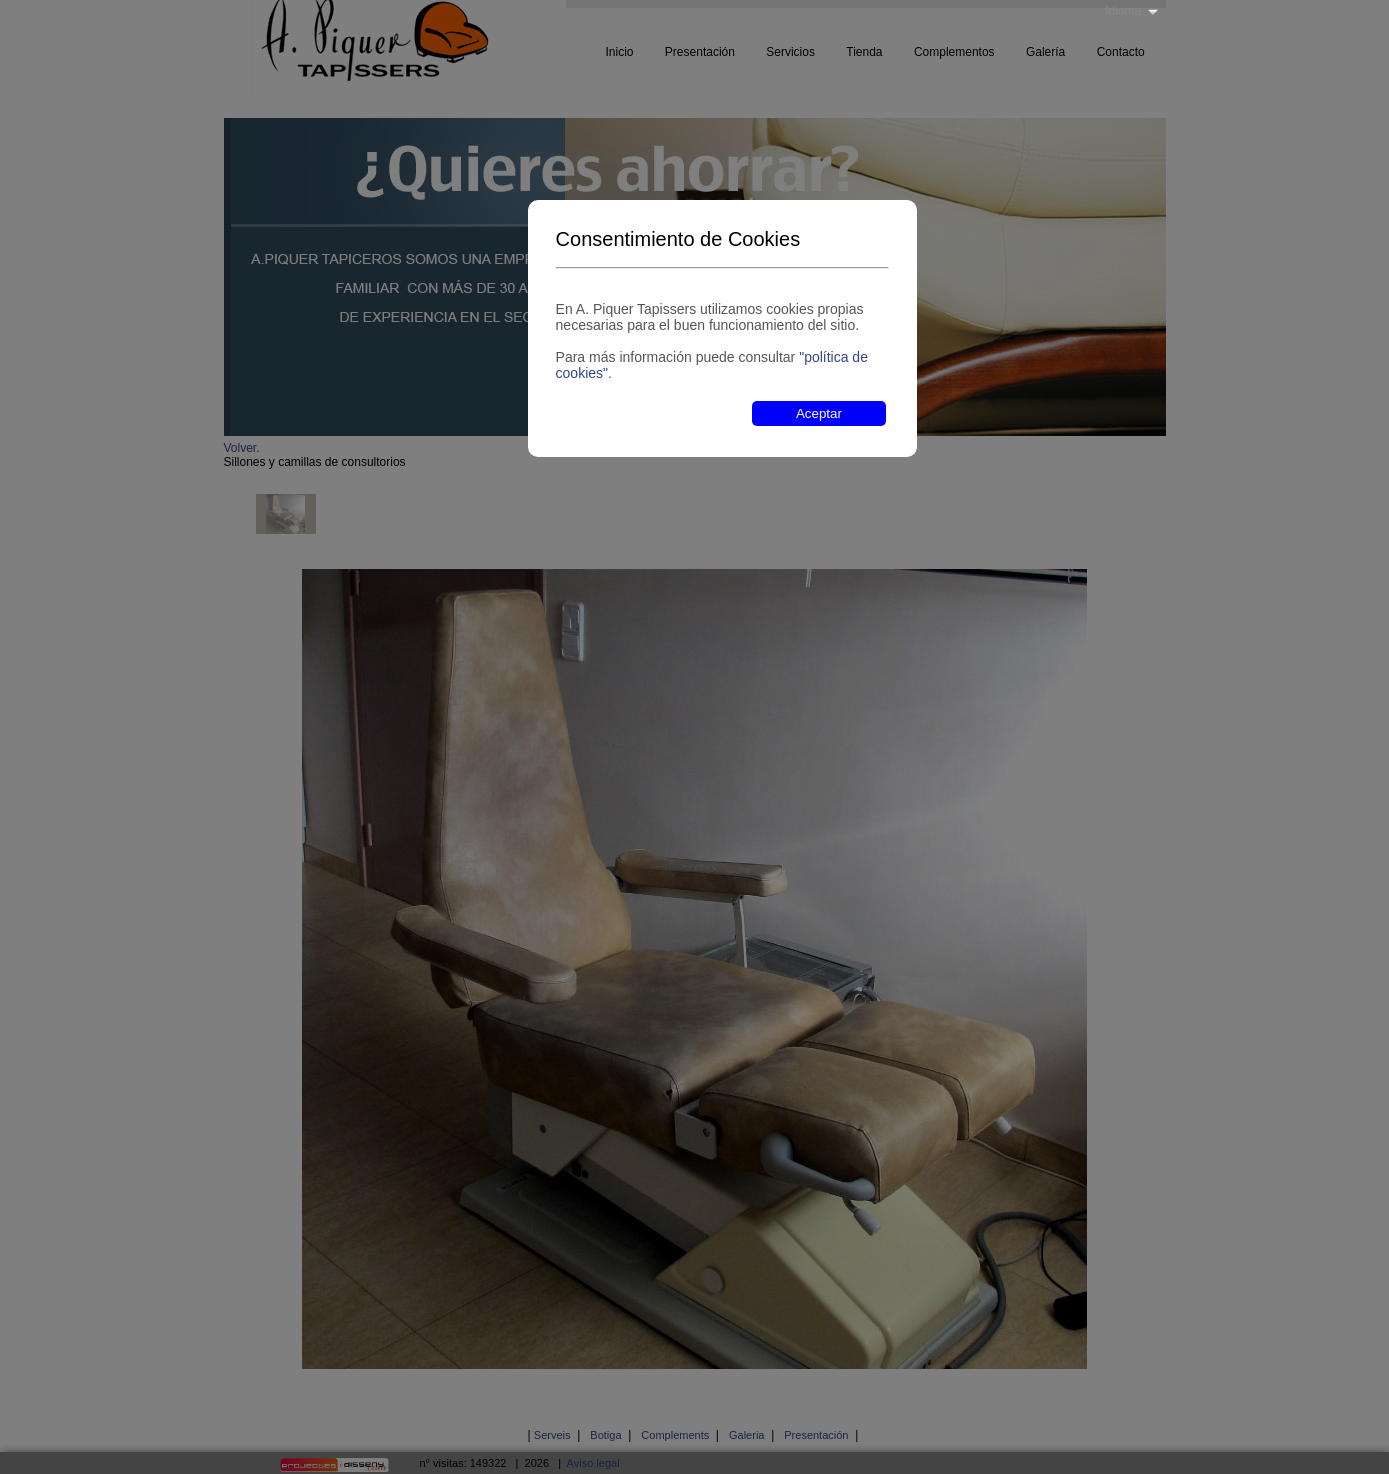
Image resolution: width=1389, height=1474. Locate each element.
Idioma (1123, 11)
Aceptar (819, 413)
